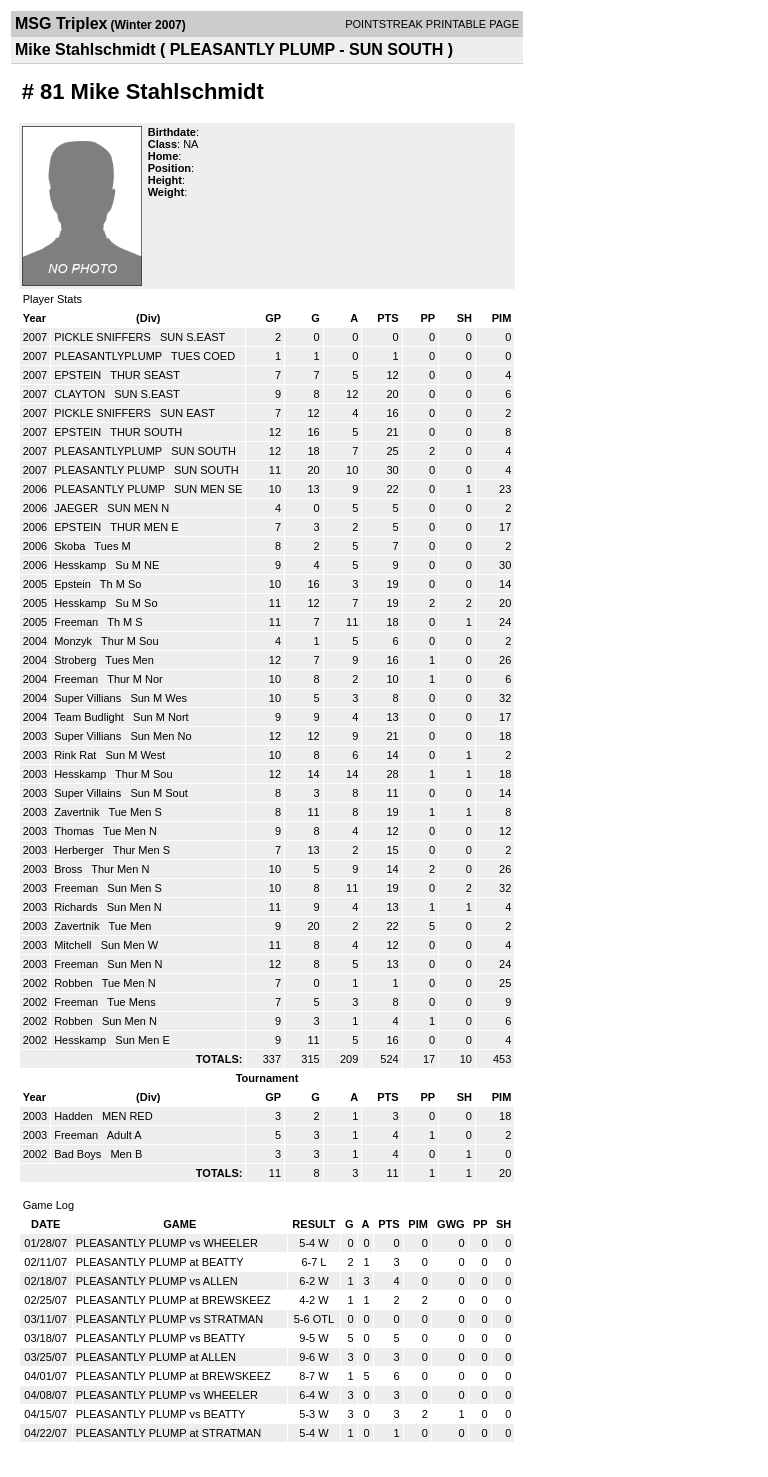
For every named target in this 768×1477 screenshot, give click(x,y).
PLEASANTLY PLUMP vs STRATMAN (169, 1319)
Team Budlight (90, 717)
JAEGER (77, 508)
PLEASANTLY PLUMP (111, 470)
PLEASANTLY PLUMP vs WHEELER (167, 1243)
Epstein (74, 584)
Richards (77, 907)
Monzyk (74, 641)
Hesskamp (81, 565)
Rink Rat (76, 755)
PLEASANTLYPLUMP (109, 356)
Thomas (75, 831)
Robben (75, 983)
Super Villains (89, 793)
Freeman (77, 622)
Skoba (71, 546)
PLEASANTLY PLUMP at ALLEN (156, 1357)
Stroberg (76, 660)
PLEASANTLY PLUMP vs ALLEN (157, 1281)
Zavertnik (78, 812)
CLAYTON (81, 394)
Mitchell (74, 945)
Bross (69, 869)
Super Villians (89, 698)
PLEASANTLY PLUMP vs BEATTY (161, 1338)
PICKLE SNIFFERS (104, 337)
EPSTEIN (79, 375)
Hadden (75, 1116)
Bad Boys (79, 1154)
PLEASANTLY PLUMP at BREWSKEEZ (173, 1300)
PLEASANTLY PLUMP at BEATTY (160, 1262)
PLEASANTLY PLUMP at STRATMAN (169, 1433)
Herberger (80, 850)
